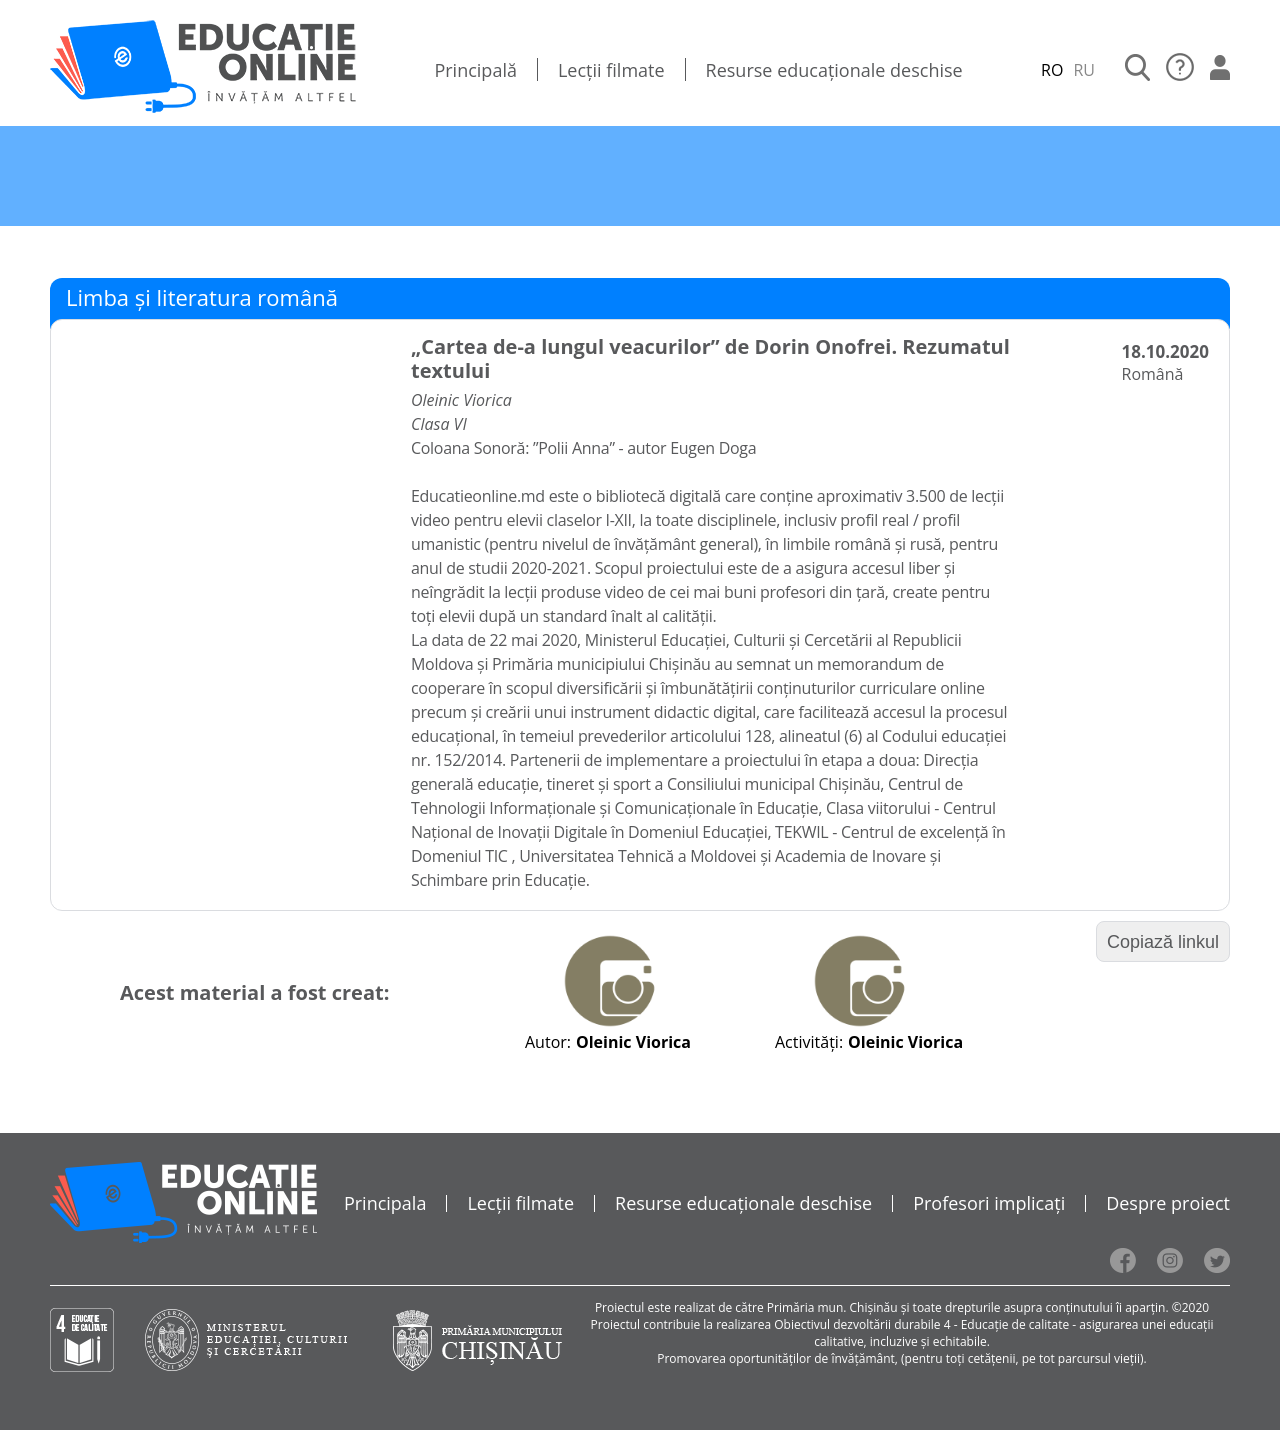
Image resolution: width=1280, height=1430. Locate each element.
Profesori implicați (989, 1203)
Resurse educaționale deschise (834, 70)
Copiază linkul (1163, 942)
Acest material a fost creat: (254, 992)
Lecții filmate (611, 70)
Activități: (809, 1042)
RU (1084, 70)
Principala (385, 1203)
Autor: (548, 1042)
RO (1052, 70)
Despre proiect (1168, 1203)
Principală (475, 70)
